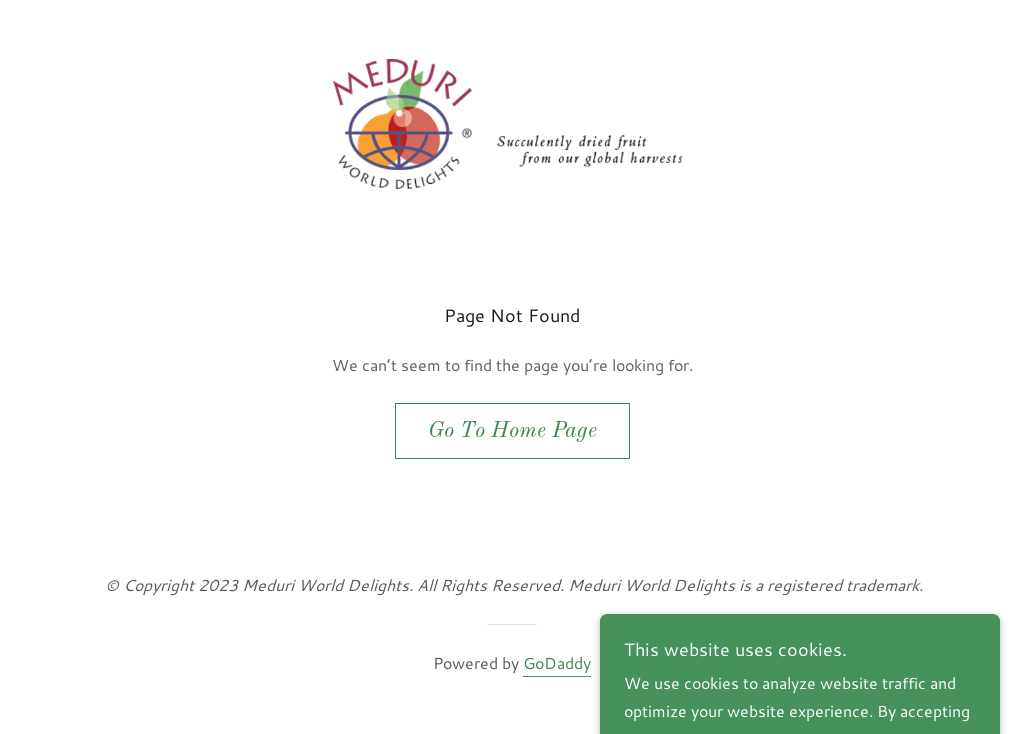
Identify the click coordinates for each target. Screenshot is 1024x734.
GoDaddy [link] (557, 662)
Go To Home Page (512, 431)
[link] (512, 121)
